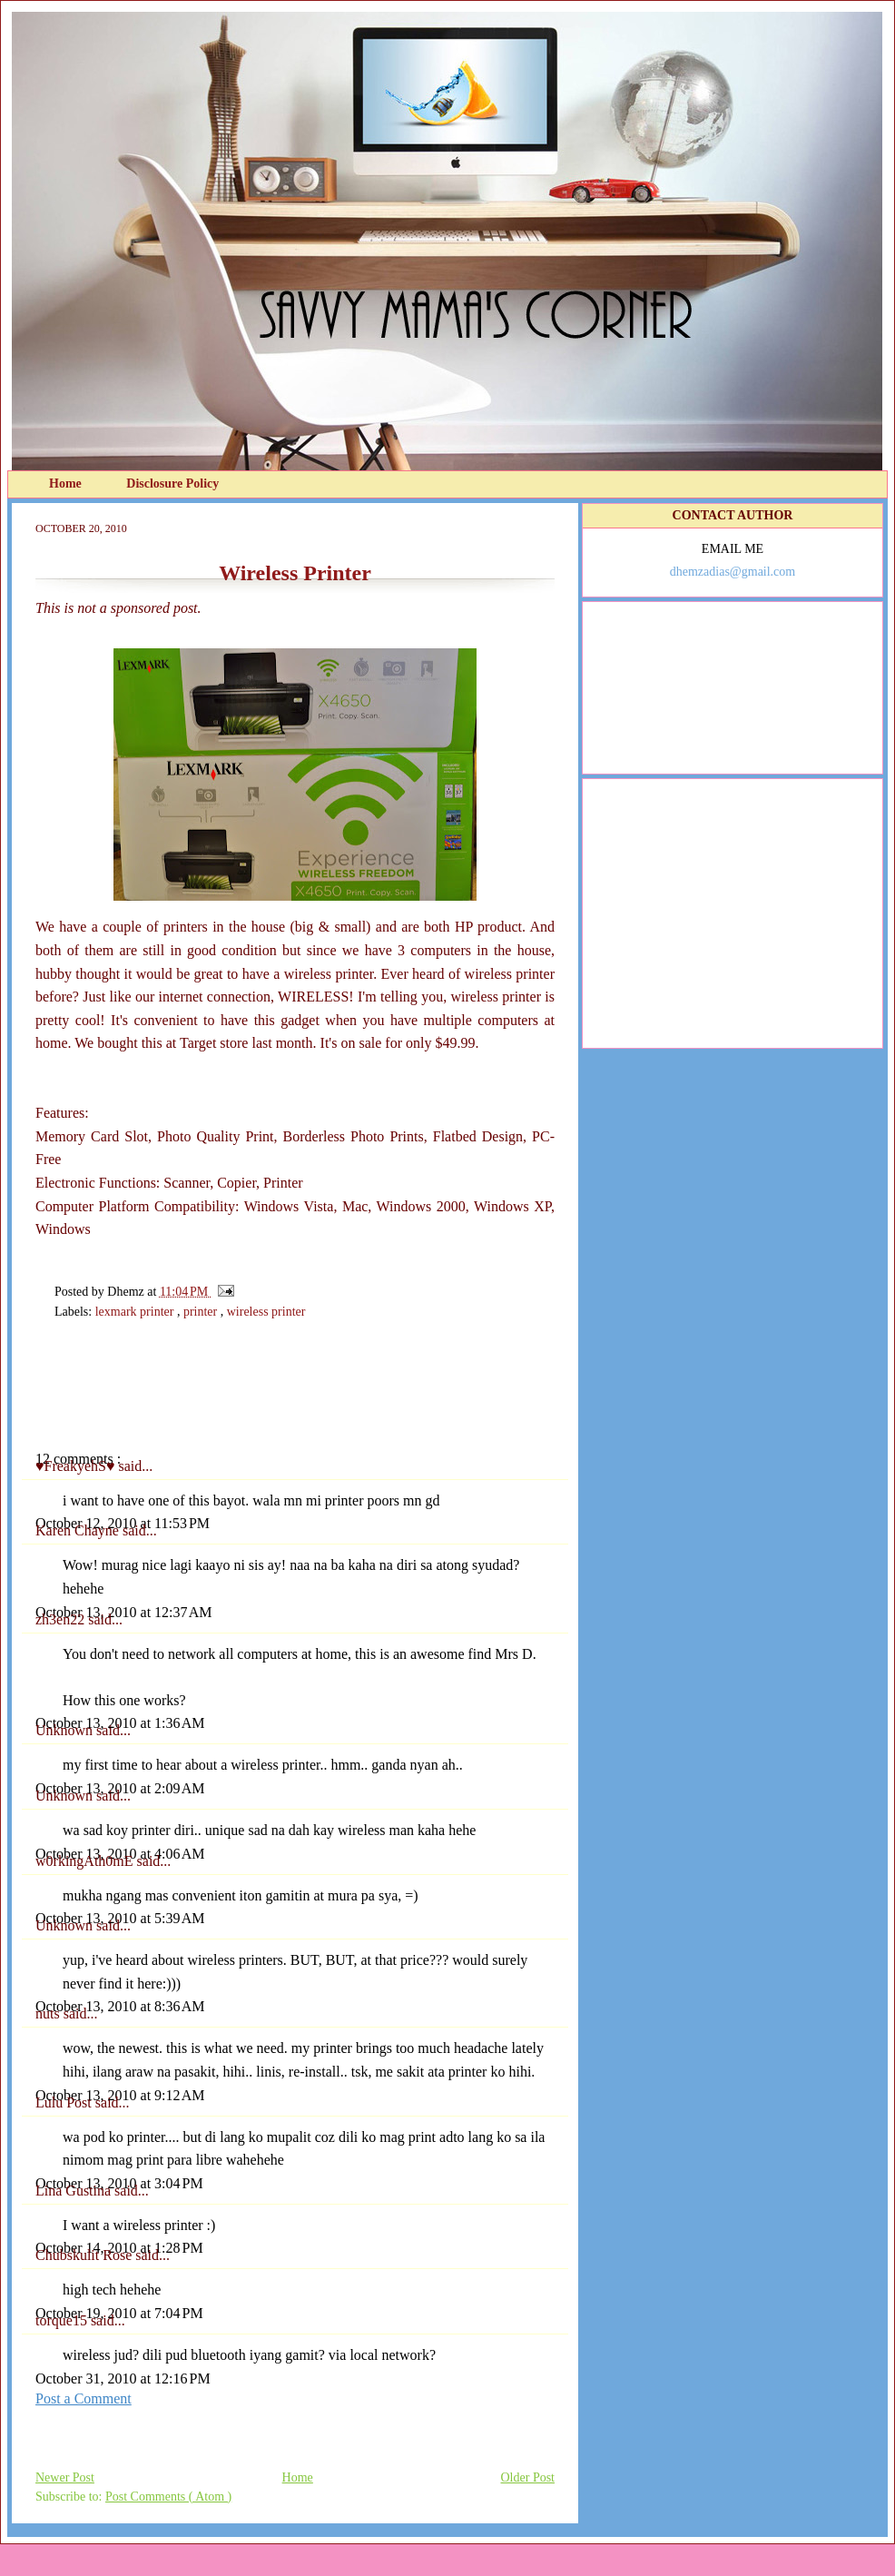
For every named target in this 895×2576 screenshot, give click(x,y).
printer (202, 1311)
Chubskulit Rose (85, 2255)
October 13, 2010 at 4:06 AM (119, 1853)
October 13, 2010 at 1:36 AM (119, 1723)
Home (66, 483)
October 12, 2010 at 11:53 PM (122, 1523)
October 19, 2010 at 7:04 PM (119, 2313)
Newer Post (64, 2477)
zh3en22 (61, 1619)
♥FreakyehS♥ (76, 1466)
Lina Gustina (74, 2190)
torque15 (63, 2320)
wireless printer (266, 1311)
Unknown (65, 1730)
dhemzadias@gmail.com (732, 571)
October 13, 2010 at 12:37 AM (123, 1612)
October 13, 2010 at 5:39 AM (119, 1918)
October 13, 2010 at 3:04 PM (119, 2183)
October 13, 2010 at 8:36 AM (119, 2006)
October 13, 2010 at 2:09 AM (119, 1788)
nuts (49, 2013)
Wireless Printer (295, 573)
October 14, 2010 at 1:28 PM (119, 2247)
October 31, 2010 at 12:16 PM (123, 2378)
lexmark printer (136, 1311)
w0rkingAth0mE (86, 1861)
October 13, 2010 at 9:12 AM (119, 2095)
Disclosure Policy (172, 483)
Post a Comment (83, 2398)
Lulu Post (65, 2102)
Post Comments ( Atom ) (168, 2496)
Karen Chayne (79, 1530)
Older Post (528, 2477)
